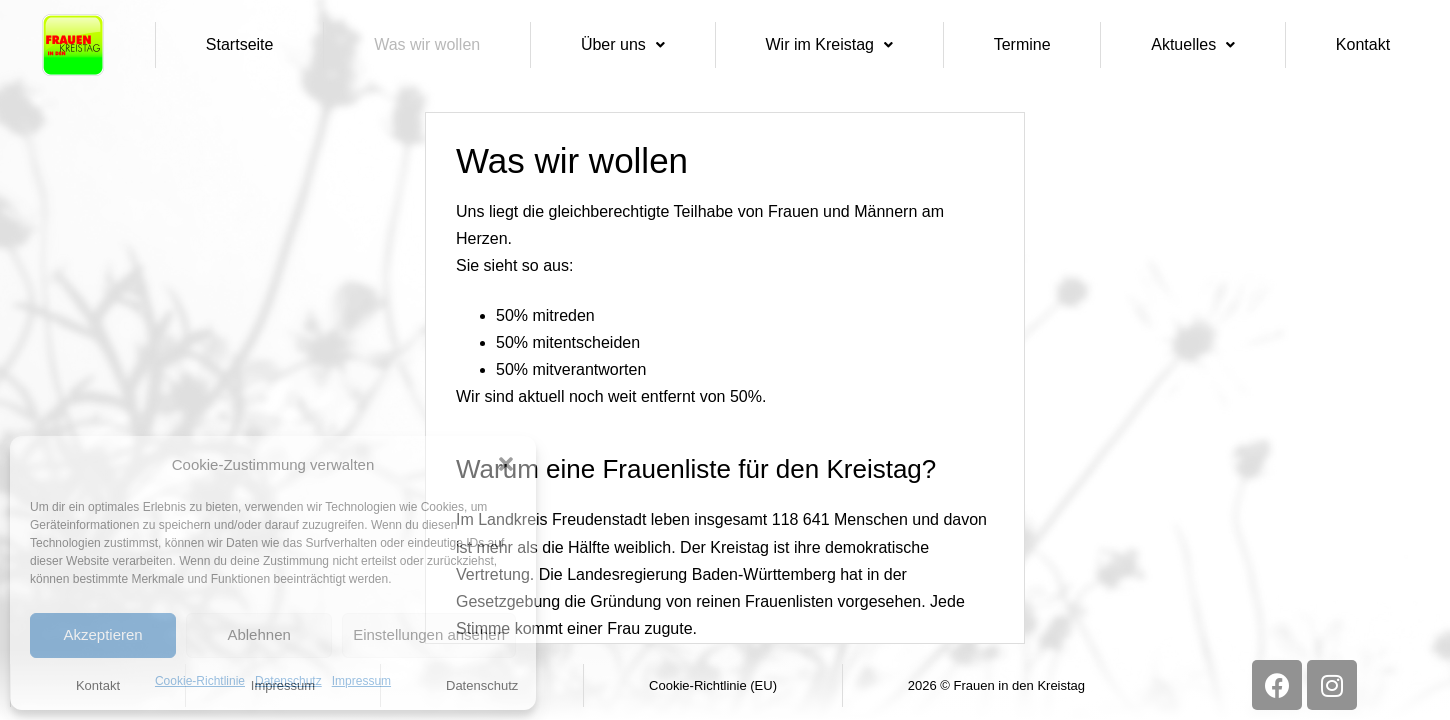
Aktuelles (1193, 44)
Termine (1022, 44)
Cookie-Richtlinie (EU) (713, 685)
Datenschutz (288, 681)
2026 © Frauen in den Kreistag (996, 685)
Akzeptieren (102, 634)
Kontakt (1363, 44)
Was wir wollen (427, 44)
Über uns (623, 44)
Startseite (240, 44)
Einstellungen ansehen (429, 634)
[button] (506, 464)
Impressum (361, 681)
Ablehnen (258, 634)
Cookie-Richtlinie (200, 681)
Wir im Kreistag (829, 44)
